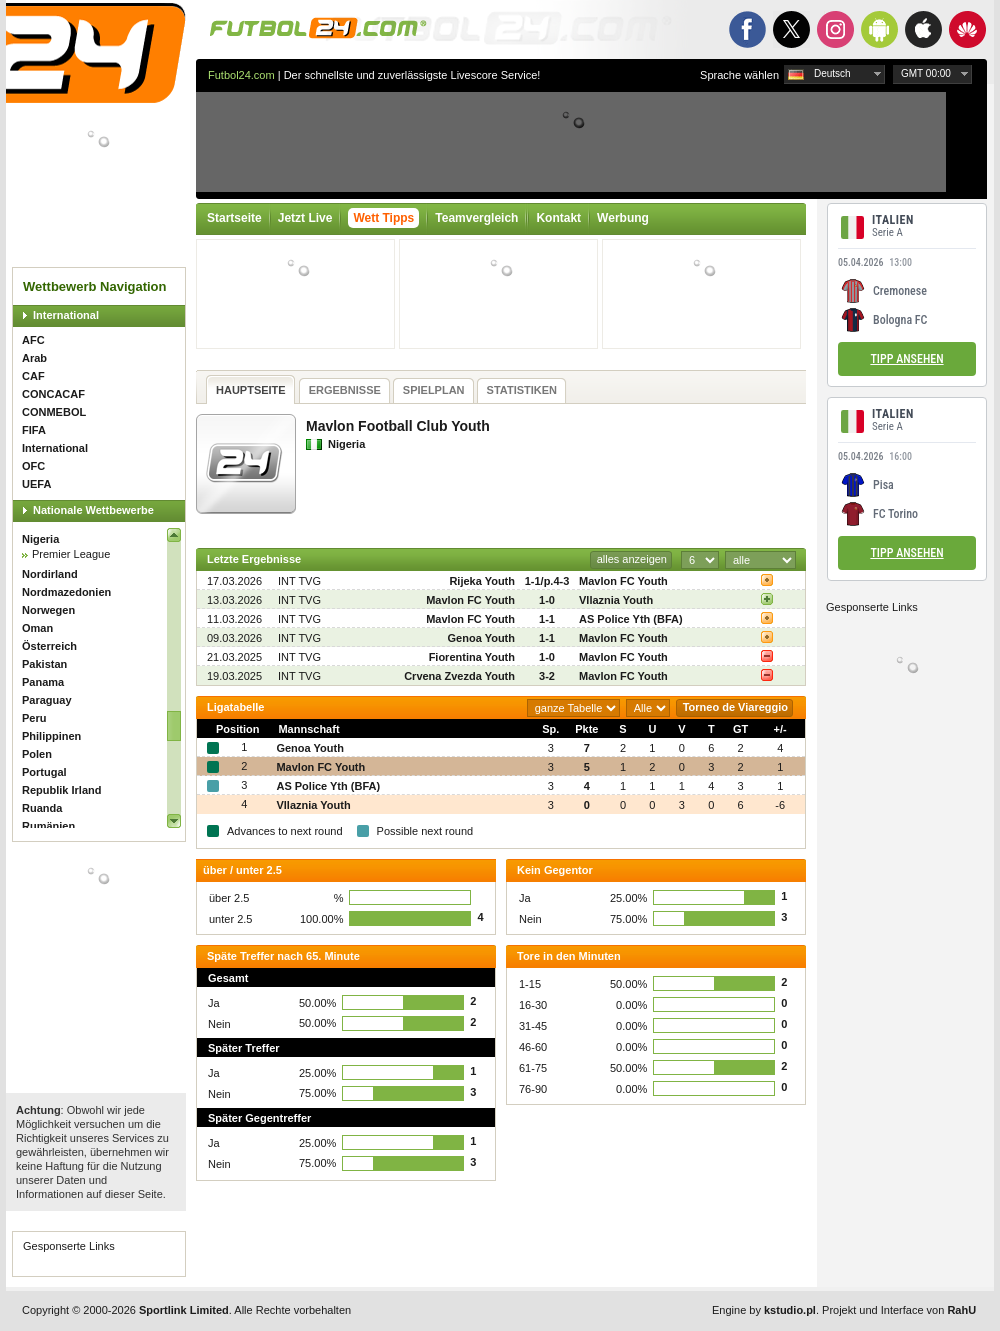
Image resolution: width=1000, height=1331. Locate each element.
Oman (37, 628)
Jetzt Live (305, 218)
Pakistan (44, 664)
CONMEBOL (54, 412)
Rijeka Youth (482, 581)
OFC (33, 466)
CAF (33, 376)
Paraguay (47, 700)
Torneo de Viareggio (735, 707)
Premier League (71, 554)
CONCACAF (53, 394)
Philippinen (51, 736)
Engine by (764, 1310)
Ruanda (42, 808)
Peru (34, 718)
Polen (37, 754)
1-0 (547, 600)
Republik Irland (61, 790)
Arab (34, 358)
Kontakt (558, 218)
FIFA (34, 430)
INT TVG (299, 581)
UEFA (36, 484)
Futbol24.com (241, 75)
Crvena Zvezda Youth (459, 676)
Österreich (49, 646)
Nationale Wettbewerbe (93, 510)
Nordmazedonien (66, 592)
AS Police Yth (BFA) (631, 619)
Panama (43, 682)
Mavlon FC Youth (623, 581)
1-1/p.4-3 (547, 581)
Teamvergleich (476, 218)
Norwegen (48, 610)
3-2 (547, 676)
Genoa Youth (481, 638)
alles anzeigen (632, 559)
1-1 (547, 619)
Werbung (623, 218)
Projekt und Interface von (899, 1310)
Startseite (234, 218)
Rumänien (48, 826)
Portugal (44, 772)
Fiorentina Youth (472, 657)
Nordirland (50, 574)
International (66, 315)
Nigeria (40, 539)
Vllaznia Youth (616, 600)
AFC (33, 340)
